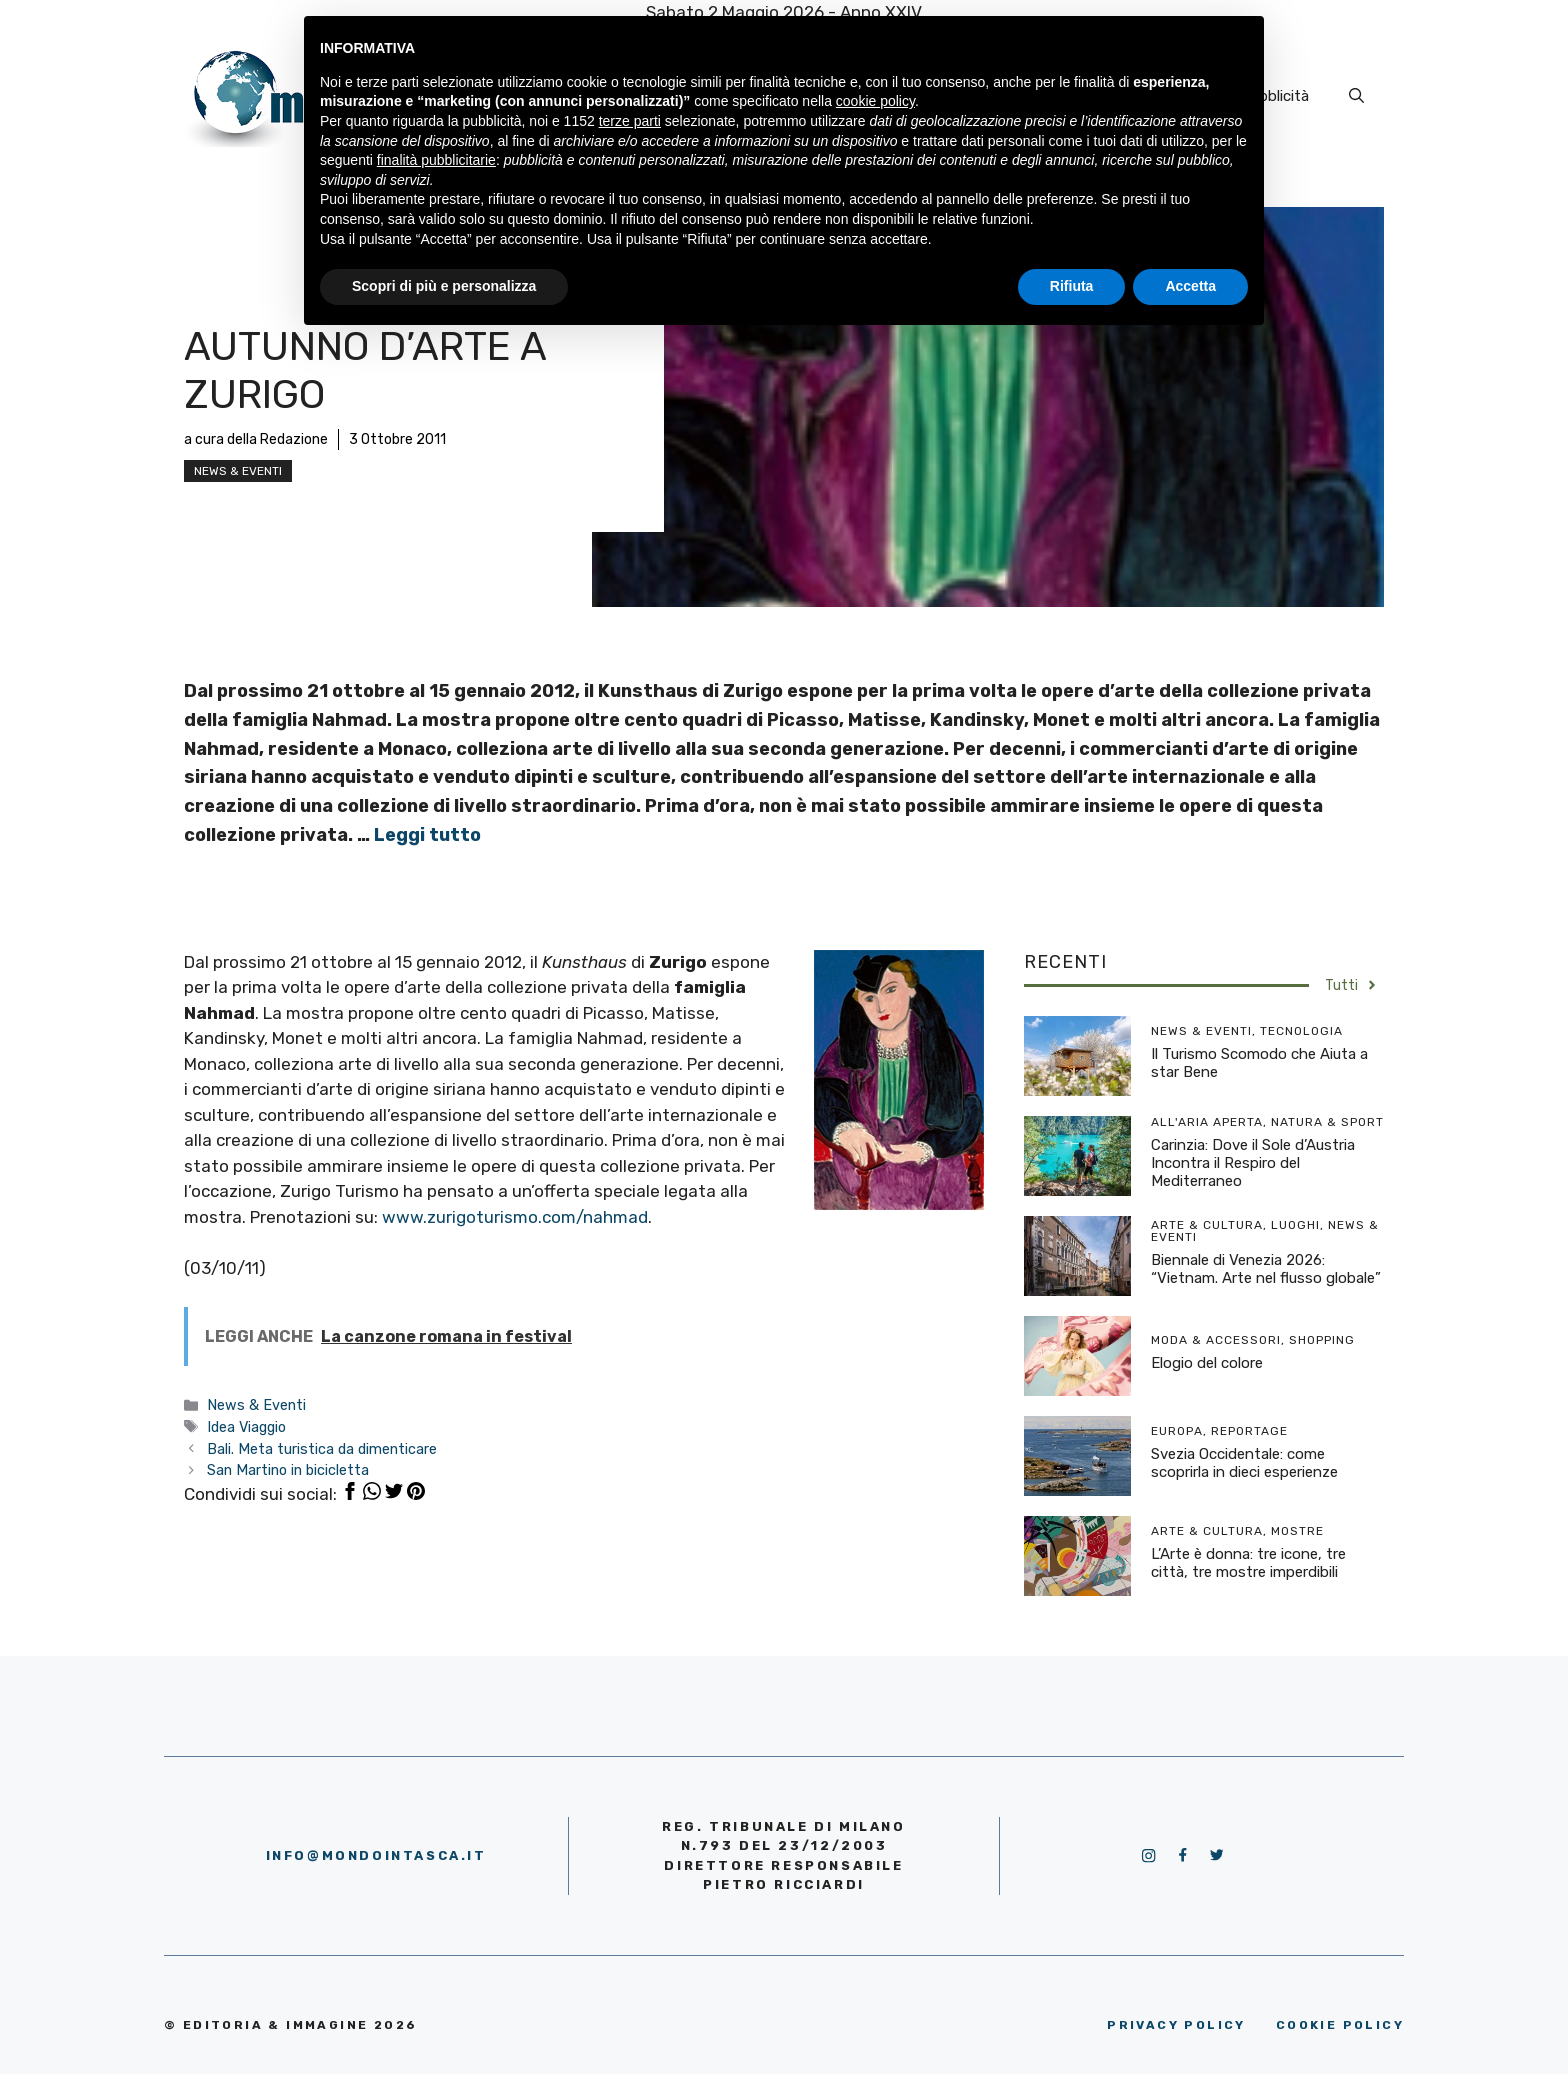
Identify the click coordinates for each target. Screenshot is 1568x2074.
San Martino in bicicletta (288, 1470)
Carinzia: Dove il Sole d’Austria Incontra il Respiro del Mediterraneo (1253, 1163)
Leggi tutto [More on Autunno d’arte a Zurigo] (427, 835)
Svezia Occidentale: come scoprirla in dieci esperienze (1244, 1463)
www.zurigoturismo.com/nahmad (515, 1217)
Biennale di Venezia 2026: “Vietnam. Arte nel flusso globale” (1266, 1269)
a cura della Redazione (256, 439)
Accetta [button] (1190, 286)
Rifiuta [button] (1072, 286)
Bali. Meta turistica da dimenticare (322, 1449)
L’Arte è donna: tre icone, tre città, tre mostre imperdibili (1248, 1563)
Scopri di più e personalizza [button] (444, 286)
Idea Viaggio (246, 1427)
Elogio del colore (1207, 1363)
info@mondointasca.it (376, 1855)
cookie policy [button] (875, 101)
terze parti (630, 121)
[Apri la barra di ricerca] (1356, 96)
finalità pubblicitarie (436, 160)
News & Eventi (238, 471)
